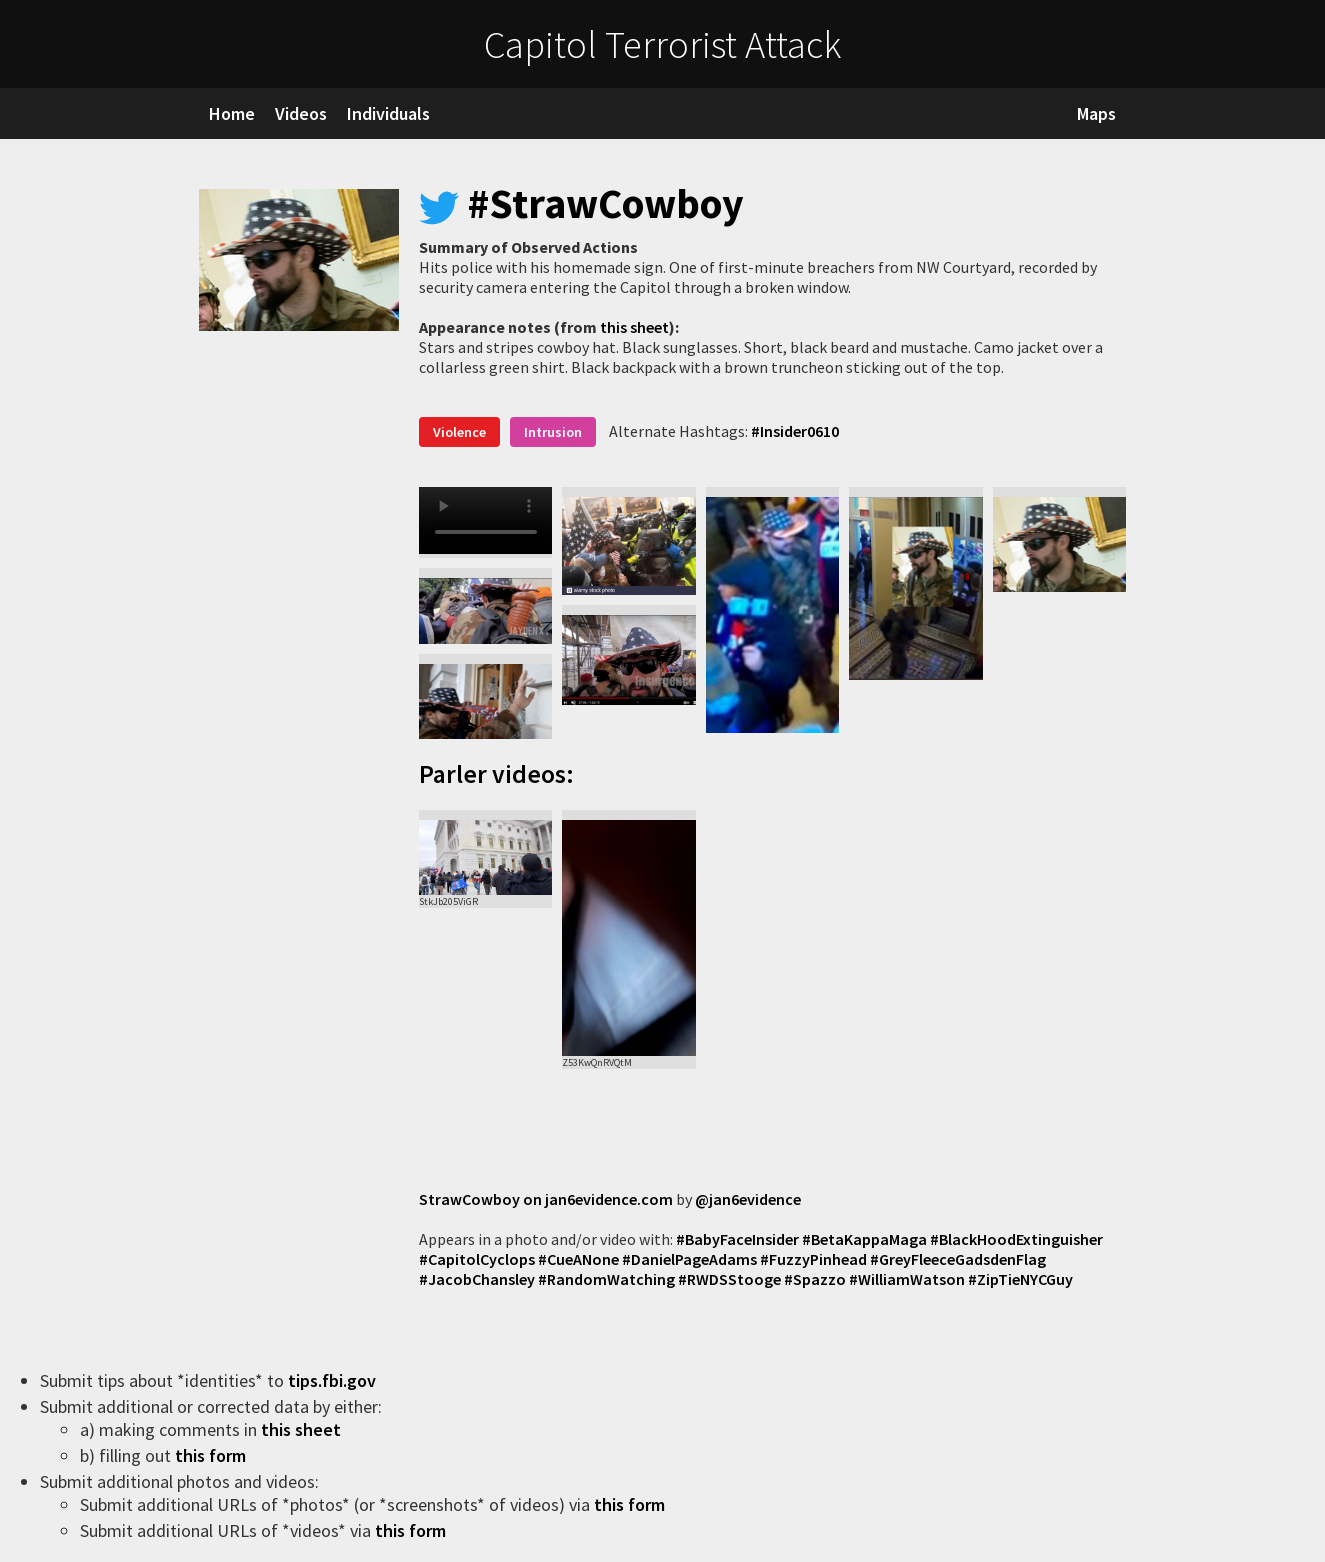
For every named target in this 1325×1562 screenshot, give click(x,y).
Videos (301, 113)
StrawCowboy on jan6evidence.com (546, 1199)
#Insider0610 (795, 431)
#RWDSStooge (729, 1279)
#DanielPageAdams (689, 1259)
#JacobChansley (477, 1279)
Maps (1096, 113)
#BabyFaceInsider (737, 1239)
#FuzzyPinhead (813, 1259)
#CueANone (578, 1259)
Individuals (388, 113)
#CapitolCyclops (477, 1259)
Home (232, 113)
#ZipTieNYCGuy (1020, 1279)
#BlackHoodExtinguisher (1016, 1239)
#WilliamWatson (907, 1279)
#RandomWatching (606, 1279)
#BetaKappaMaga (864, 1239)
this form (212, 1455)
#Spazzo (815, 1279)
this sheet (634, 327)
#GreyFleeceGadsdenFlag (958, 1259)
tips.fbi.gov (334, 1380)
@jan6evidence (748, 1199)
